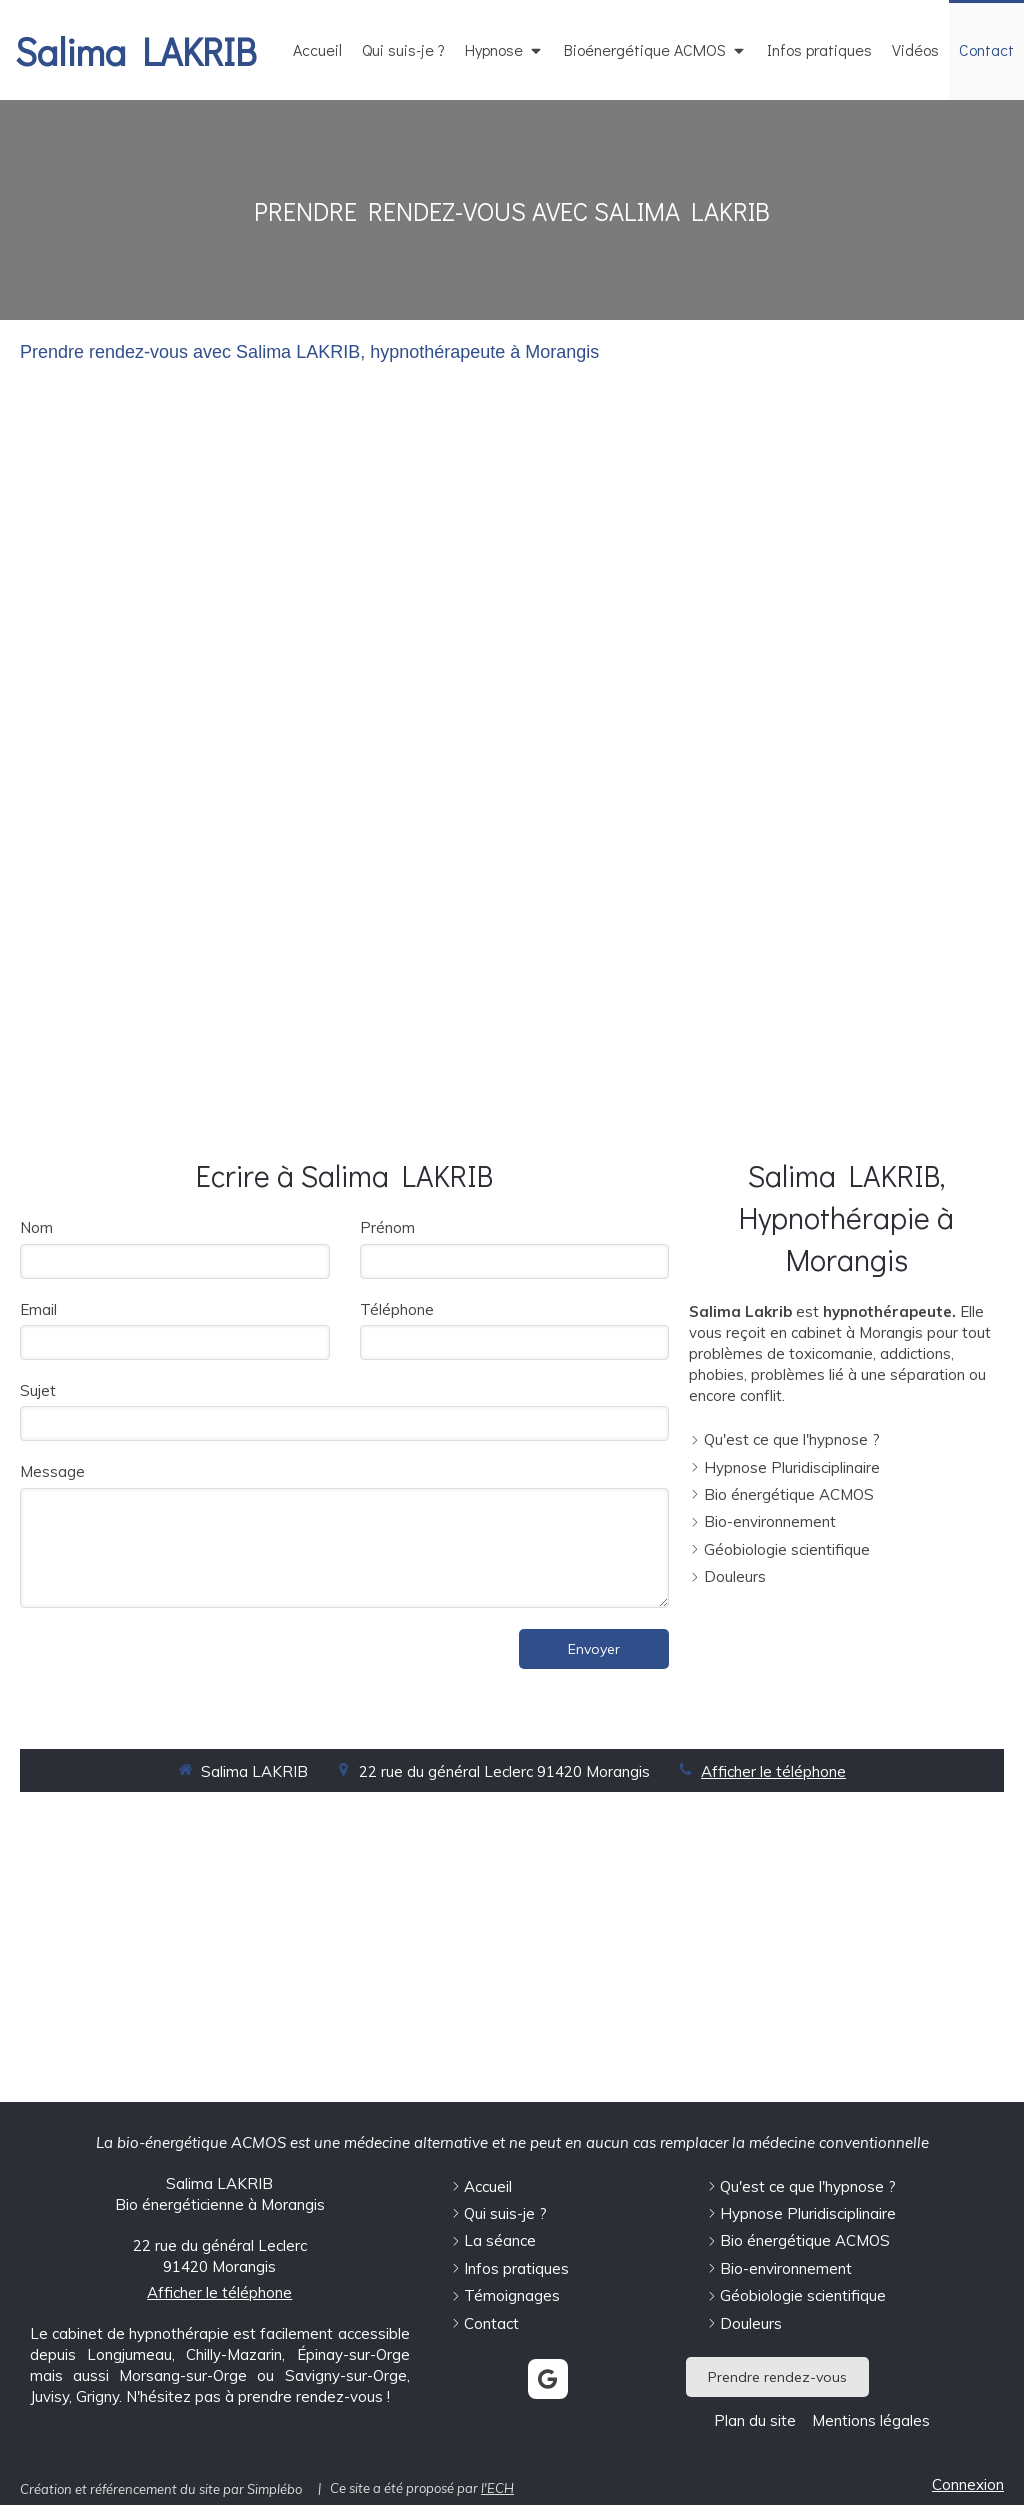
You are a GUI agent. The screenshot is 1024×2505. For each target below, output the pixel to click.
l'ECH (497, 2488)
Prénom (387, 1227)
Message (52, 1471)
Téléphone (397, 1309)
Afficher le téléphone (773, 1771)
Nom (36, 1227)
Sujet (38, 1390)
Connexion (968, 2484)
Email (38, 1309)
